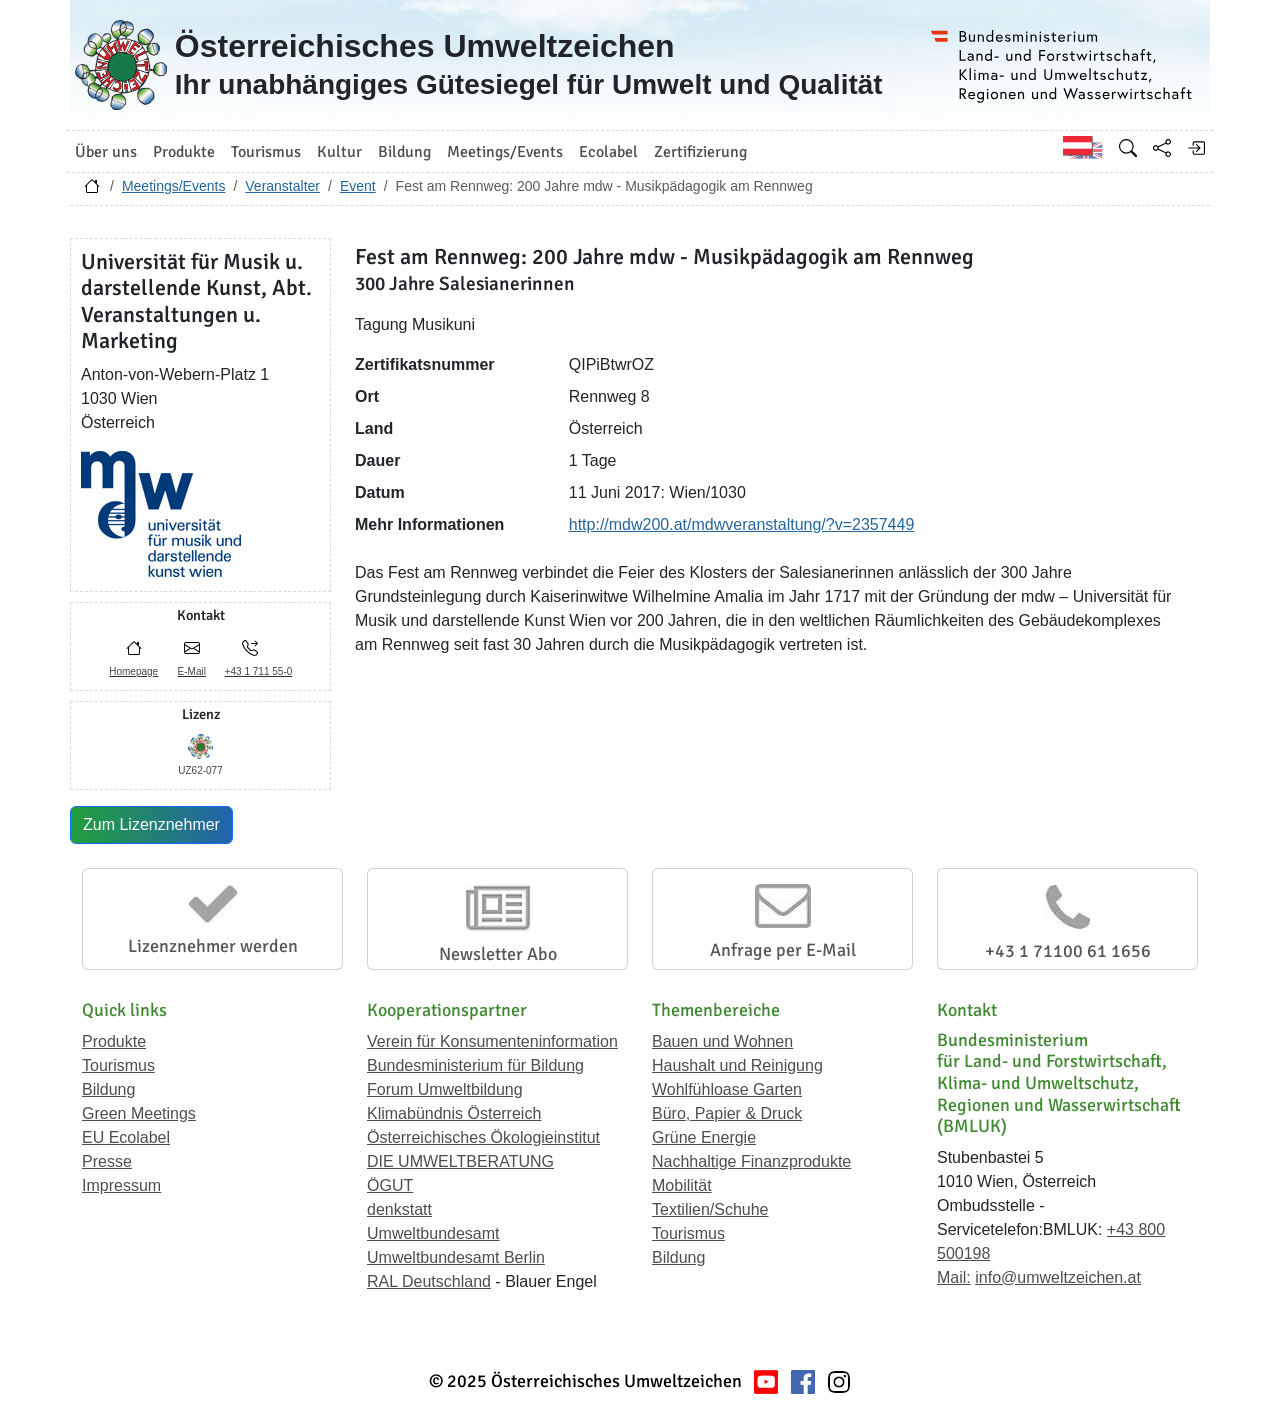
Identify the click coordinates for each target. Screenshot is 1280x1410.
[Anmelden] (1196, 148)
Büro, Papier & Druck (727, 1113)
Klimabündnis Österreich (454, 1113)
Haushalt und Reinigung (737, 1065)
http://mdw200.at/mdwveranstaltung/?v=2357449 (742, 524)
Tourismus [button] (266, 152)
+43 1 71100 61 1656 (1068, 951)
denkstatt (399, 1209)
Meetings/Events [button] (505, 152)
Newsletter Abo (498, 954)
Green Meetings (139, 1113)
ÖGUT (390, 1185)
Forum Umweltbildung (445, 1089)
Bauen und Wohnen (722, 1041)
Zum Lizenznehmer (151, 824)
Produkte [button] (184, 152)
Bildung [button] (404, 152)
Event (358, 186)
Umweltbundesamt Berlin (456, 1257)
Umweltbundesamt (433, 1233)
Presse (107, 1161)
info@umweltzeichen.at (1058, 1277)
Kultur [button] (339, 152)
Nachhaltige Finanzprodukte (751, 1161)
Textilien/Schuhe (710, 1209)
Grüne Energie (704, 1137)
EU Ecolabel (126, 1137)
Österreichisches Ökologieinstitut (483, 1137)
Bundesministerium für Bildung (475, 1065)
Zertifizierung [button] (700, 152)
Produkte (114, 1041)
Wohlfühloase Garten (727, 1089)
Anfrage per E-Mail (783, 950)
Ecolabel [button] (608, 152)
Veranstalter (282, 186)
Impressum (121, 1185)
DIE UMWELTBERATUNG (460, 1161)
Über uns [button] (106, 152)
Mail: (954, 1277)
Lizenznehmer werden (213, 946)
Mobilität (682, 1185)
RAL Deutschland (429, 1281)
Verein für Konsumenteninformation (492, 1041)
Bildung (108, 1089)
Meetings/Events (174, 186)
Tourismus (118, 1065)
